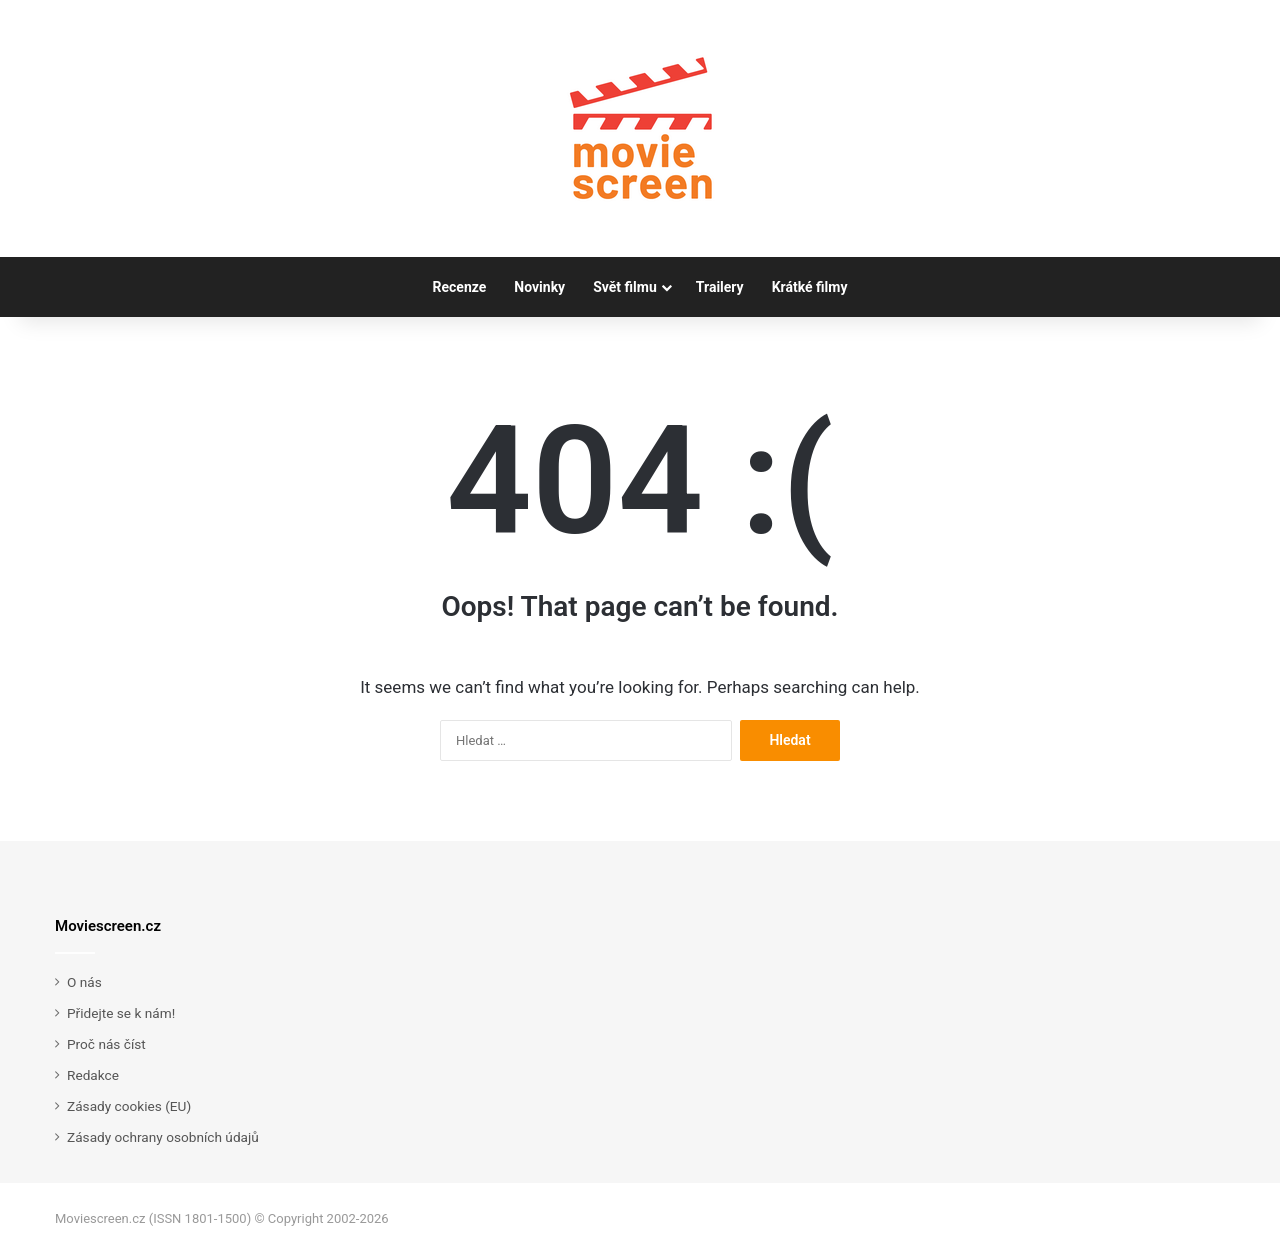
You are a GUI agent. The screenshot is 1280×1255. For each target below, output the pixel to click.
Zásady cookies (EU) (129, 1106)
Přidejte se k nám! (121, 1013)
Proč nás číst (106, 1044)
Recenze (460, 287)
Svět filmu (625, 287)
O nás (84, 982)
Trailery (720, 287)
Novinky (539, 287)
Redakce (93, 1075)
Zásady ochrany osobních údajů (163, 1137)
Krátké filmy (810, 287)
